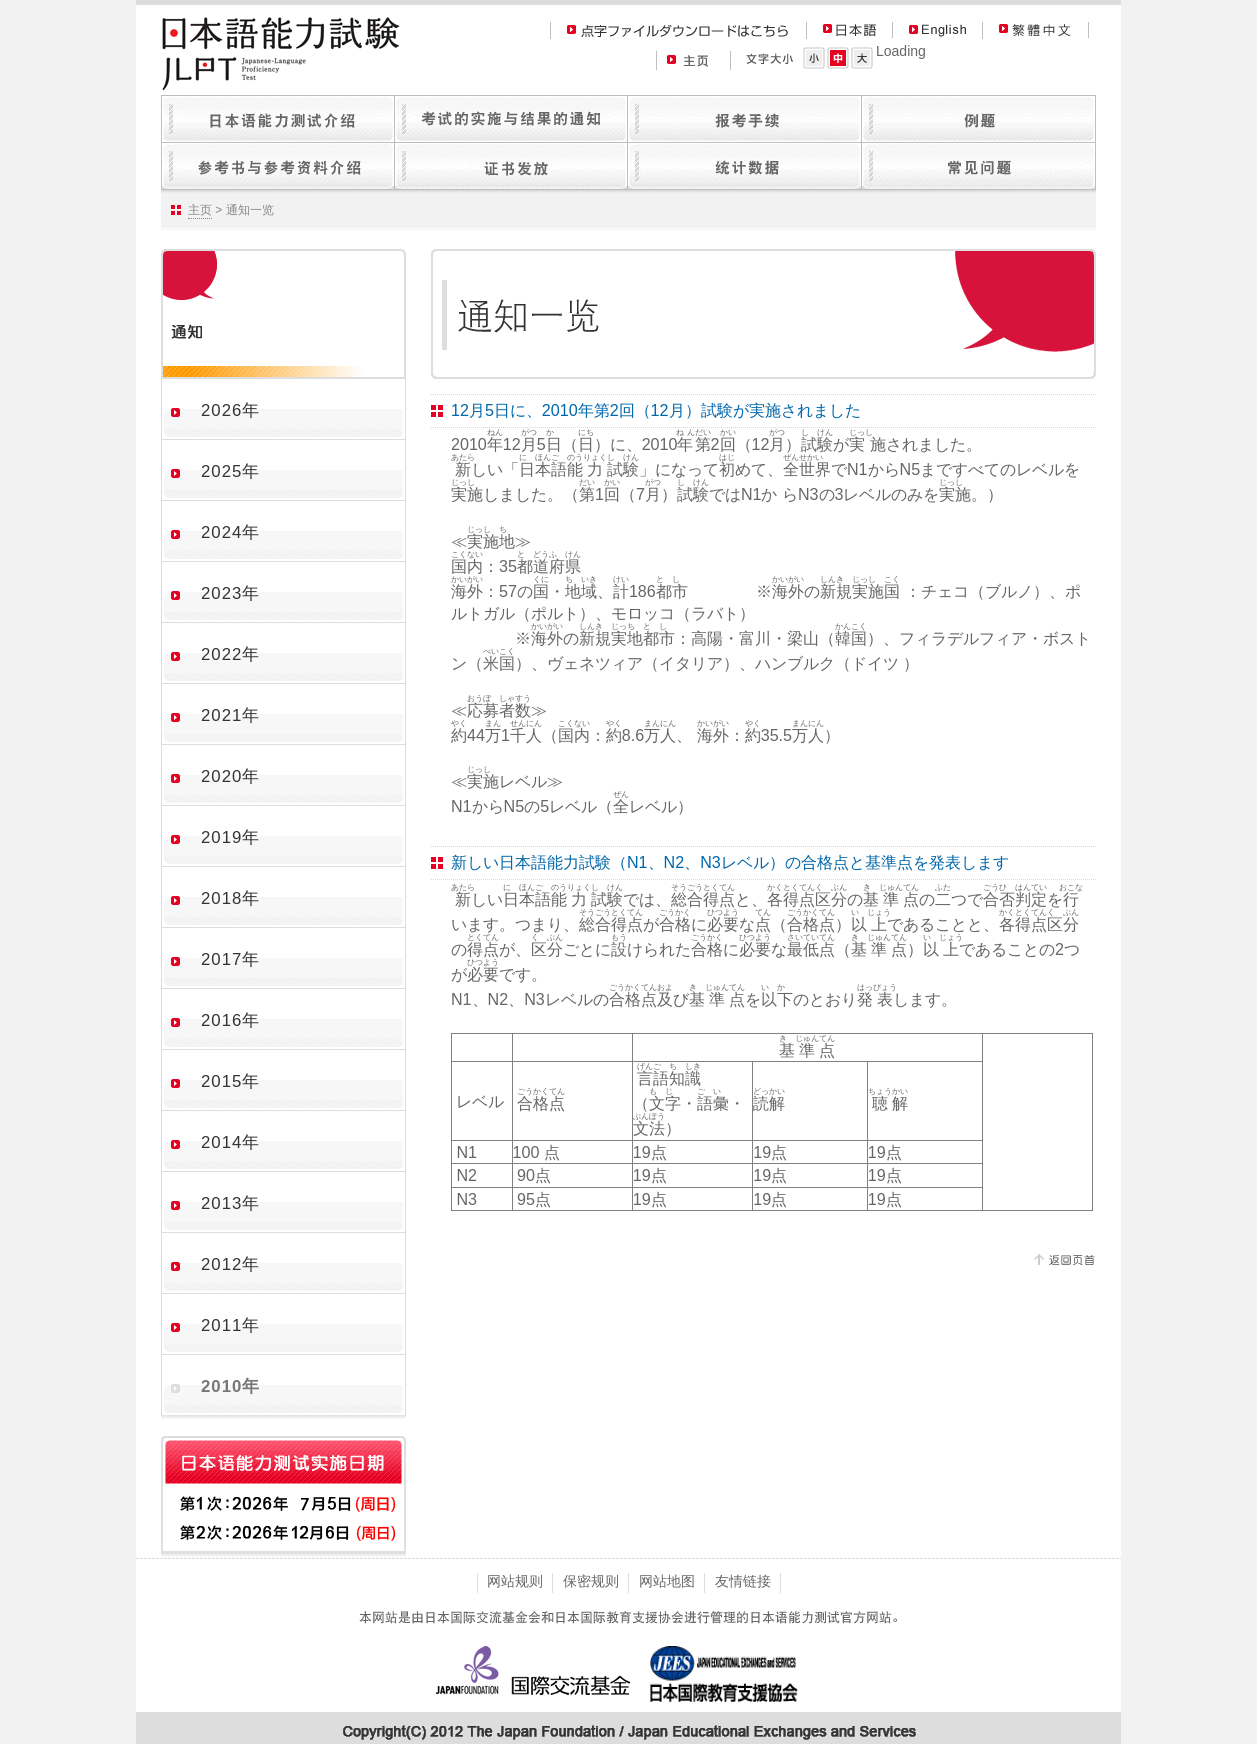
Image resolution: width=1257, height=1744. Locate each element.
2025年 (230, 471)
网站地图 (667, 1581)
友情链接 (743, 1581)
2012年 (230, 1264)
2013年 (230, 1203)
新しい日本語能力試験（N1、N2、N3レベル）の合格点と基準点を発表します (730, 862)
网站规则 (515, 1581)
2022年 (230, 654)
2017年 (230, 959)
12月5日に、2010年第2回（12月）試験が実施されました (656, 410)
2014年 (230, 1142)
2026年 (230, 410)
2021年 (230, 715)
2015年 (230, 1081)
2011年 (230, 1325)
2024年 (230, 532)
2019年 (230, 837)
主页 (200, 210)
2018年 (230, 898)
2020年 (230, 776)
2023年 (230, 593)
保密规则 (591, 1581)
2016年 (230, 1020)
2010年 (230, 1386)
